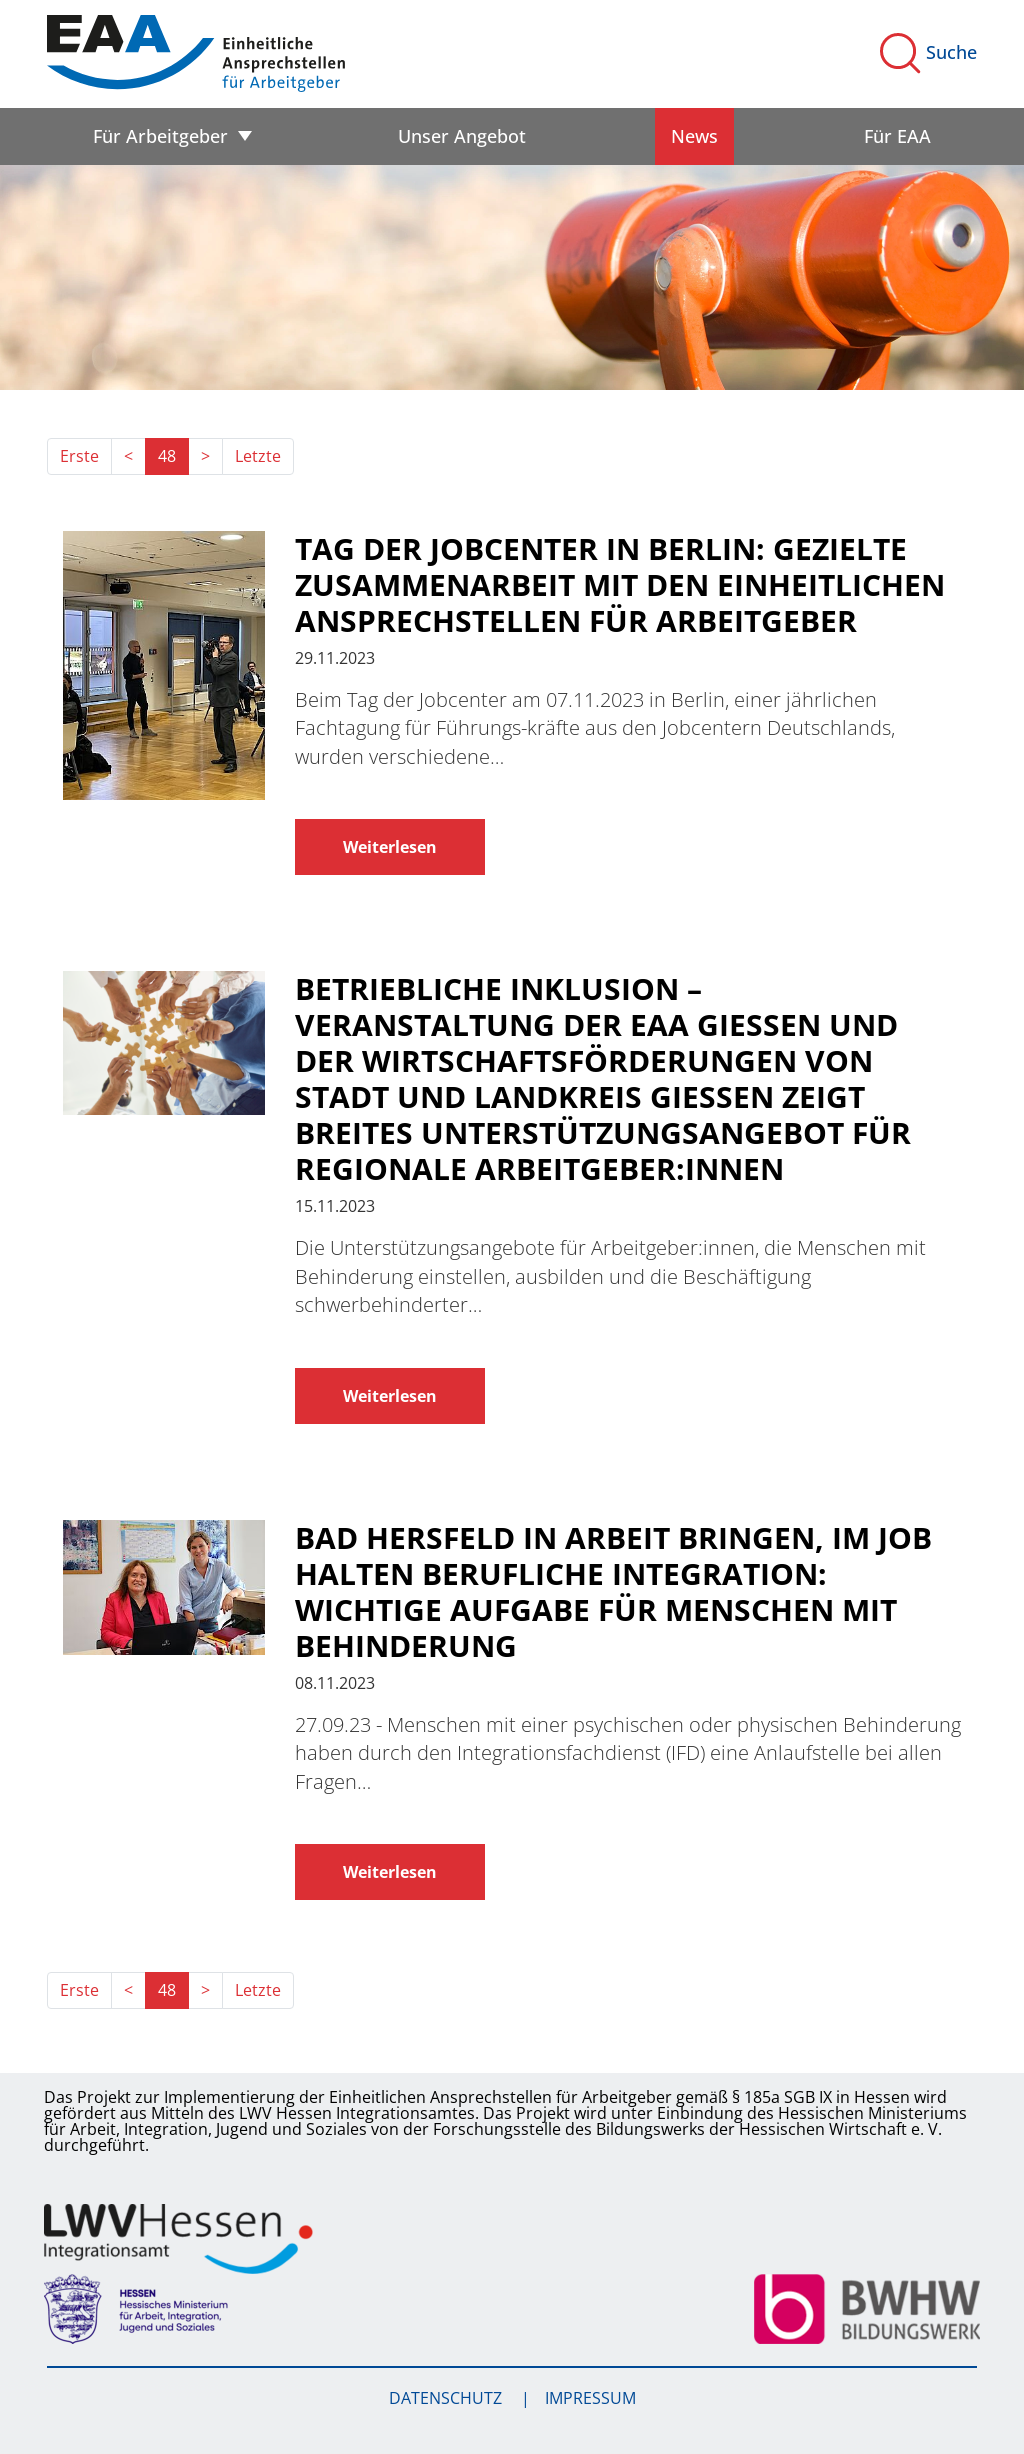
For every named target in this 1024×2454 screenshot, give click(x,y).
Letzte (258, 456)
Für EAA (897, 136)
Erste (79, 456)
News (694, 136)
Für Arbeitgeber (160, 136)
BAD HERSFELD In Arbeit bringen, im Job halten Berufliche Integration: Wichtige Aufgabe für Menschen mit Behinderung (613, 1592)
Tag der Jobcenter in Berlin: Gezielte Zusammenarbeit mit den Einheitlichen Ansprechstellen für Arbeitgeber (620, 585)
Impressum (590, 2398)
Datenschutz (447, 2398)
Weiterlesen (390, 847)
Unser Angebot (462, 136)
